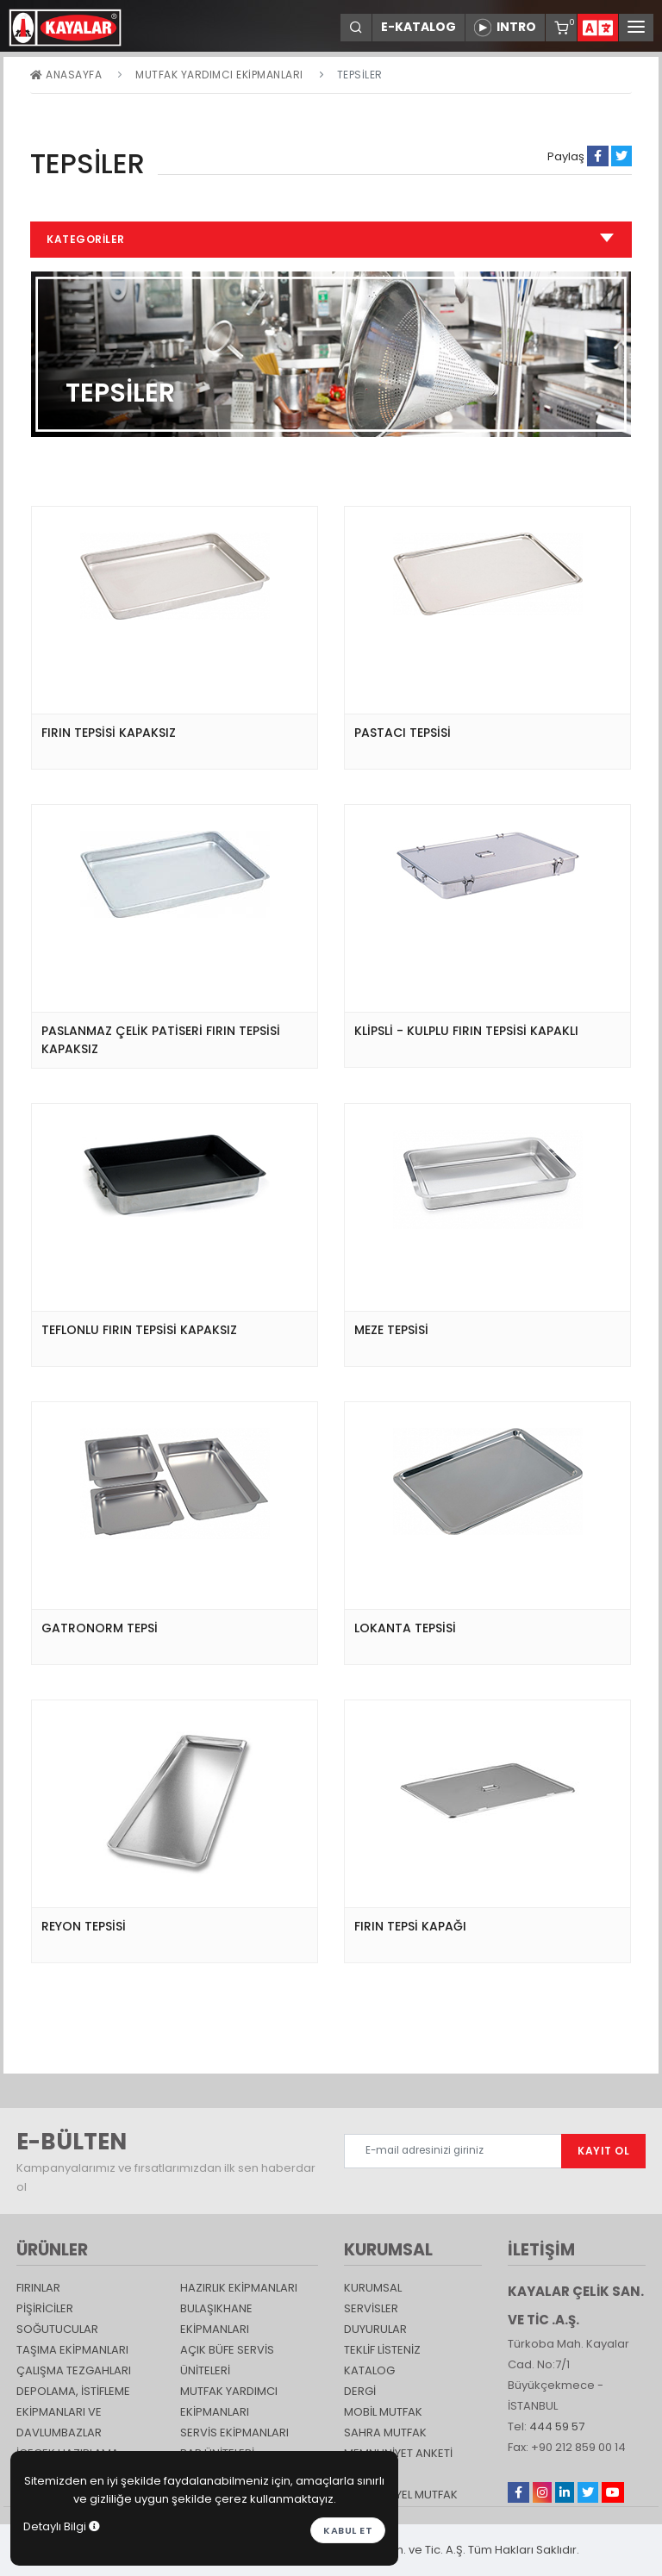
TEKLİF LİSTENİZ (382, 2350)
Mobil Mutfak (383, 2412)
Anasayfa (66, 74)
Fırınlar (38, 2288)
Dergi (360, 2391)
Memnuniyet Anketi (398, 2453)
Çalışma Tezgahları (73, 2370)
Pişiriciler (44, 2308)
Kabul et (347, 2530)
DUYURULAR (375, 2329)
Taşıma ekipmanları (72, 2350)
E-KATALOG (418, 26)
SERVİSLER (371, 2308)
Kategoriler (331, 239)
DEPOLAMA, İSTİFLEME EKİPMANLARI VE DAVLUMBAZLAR (73, 2412)
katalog (369, 2370)
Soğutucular (57, 2329)
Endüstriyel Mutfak (401, 2494)
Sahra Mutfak (385, 2432)
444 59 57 (556, 2426)
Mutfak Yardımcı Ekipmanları (219, 74)
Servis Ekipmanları (234, 2432)
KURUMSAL (373, 2288)
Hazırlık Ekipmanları (238, 2288)
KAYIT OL (603, 2150)
